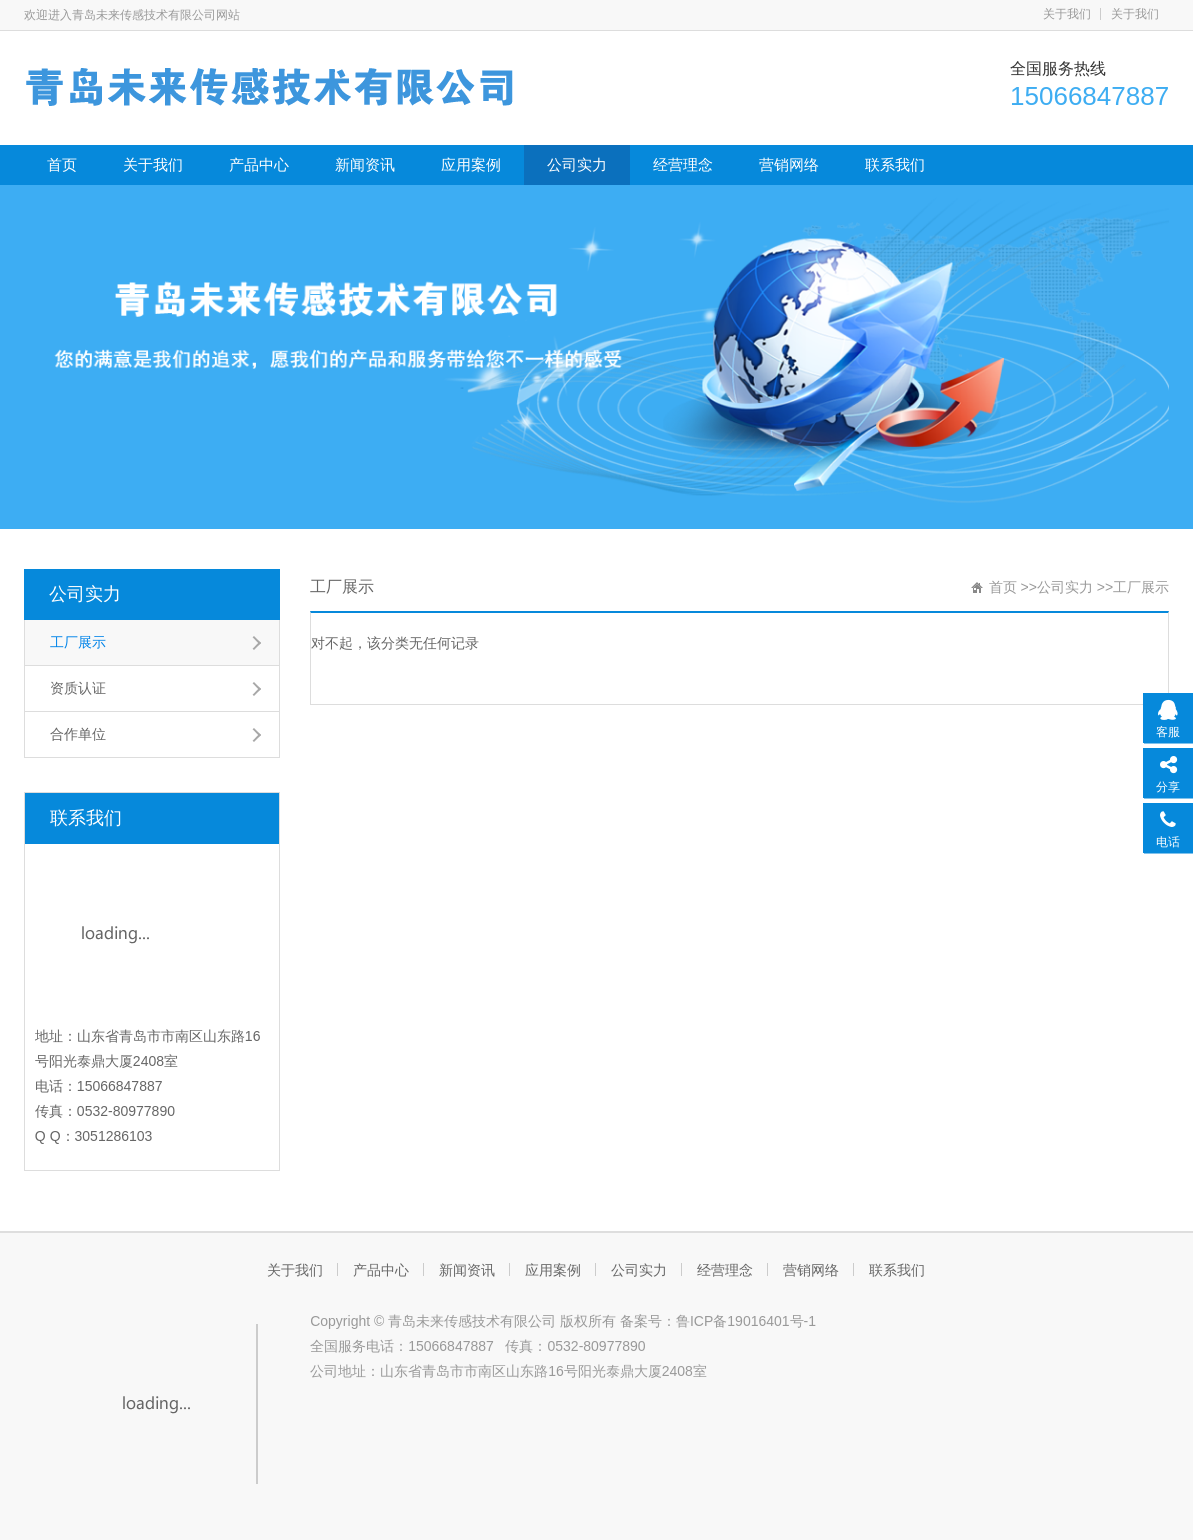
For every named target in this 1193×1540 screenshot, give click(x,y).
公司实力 (577, 164)
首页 (62, 164)
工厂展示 (78, 642)
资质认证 (78, 688)
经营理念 (683, 164)
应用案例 (471, 164)
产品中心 (259, 164)
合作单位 (78, 734)
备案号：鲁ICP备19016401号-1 (718, 1321)
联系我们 (895, 164)
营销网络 (789, 164)
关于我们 (1067, 14)
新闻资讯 (365, 164)
